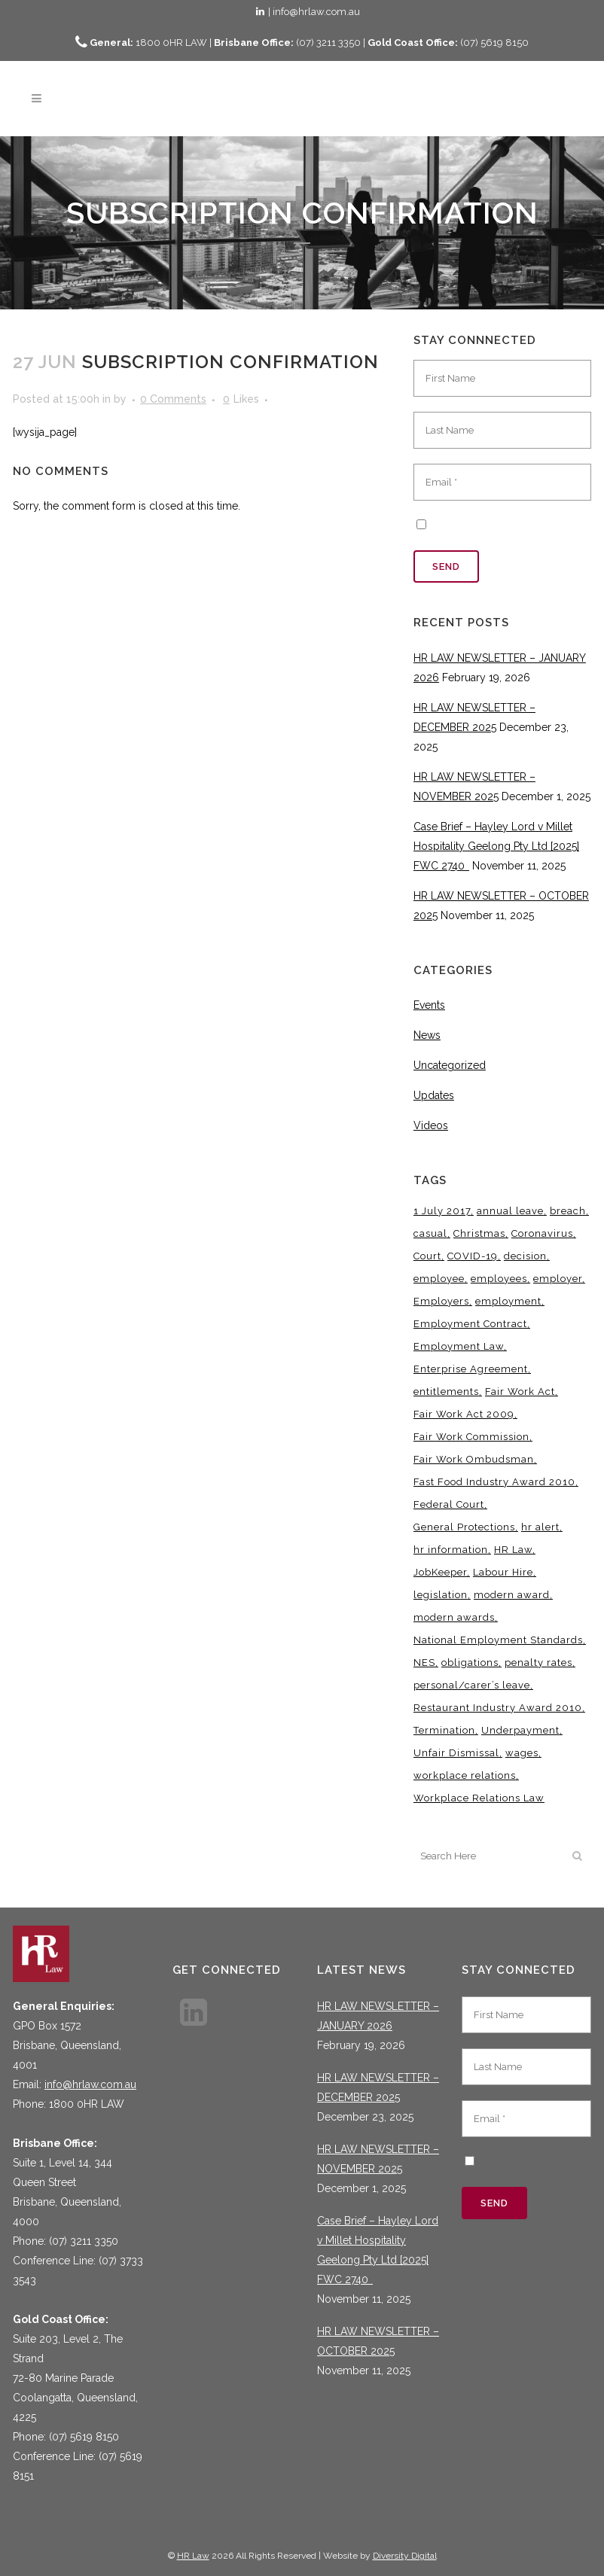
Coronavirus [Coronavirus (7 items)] (542, 1233)
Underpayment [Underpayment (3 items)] (520, 1730)
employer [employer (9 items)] (557, 1278)
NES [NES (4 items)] (424, 1662)
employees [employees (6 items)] (499, 1278)
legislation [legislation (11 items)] (440, 1594)
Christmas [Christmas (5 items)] (479, 1233)
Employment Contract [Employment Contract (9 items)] (470, 1323)
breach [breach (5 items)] (568, 1210)
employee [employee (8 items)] (439, 1278)
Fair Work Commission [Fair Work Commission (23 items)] (471, 1436)
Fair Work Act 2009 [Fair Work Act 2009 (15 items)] (463, 1414)
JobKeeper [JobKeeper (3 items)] (440, 1572)
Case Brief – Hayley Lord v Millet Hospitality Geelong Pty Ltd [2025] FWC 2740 (496, 846)
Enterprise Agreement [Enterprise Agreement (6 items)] (470, 1369)
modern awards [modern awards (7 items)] (454, 1617)
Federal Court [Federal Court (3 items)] (448, 1504)
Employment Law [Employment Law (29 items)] (458, 1346)
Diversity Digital (405, 2555)
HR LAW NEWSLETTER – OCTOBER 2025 (378, 2341)
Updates (433, 1095)
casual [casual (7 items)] (430, 1233)
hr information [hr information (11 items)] (450, 1549)
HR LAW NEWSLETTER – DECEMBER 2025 (378, 2087)
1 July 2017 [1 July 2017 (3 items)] (442, 1210)
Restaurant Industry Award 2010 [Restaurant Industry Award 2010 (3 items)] (497, 1707)
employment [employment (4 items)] (508, 1301)
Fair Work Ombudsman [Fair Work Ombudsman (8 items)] (473, 1459)
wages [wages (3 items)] (521, 1752)
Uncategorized (449, 1065)
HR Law (193, 2555)
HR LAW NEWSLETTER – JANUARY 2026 (378, 2016)
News (427, 1035)
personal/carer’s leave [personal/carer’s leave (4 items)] (471, 1685)
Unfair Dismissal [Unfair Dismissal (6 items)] (456, 1752)
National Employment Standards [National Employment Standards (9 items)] (498, 1640)
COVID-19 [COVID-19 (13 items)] (472, 1256)
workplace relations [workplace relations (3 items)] (464, 1775)
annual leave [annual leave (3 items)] (510, 1210)
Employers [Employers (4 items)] (441, 1301)
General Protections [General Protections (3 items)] (464, 1527)
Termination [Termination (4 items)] (444, 1730)
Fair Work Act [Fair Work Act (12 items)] (520, 1391)
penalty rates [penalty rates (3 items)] (538, 1662)
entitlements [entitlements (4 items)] (446, 1391)
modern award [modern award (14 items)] (512, 1594)
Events (429, 1005)
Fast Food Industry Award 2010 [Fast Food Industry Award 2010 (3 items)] (494, 1481)
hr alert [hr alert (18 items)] (540, 1527)
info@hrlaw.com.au (90, 2084)
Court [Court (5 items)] (427, 1256)
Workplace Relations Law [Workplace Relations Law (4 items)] (479, 1798)
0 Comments (173, 399)
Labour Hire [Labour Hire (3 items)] (503, 1572)
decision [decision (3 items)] (525, 1256)
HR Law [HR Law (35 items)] (513, 1549)
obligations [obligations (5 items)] (470, 1662)
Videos (430, 1125)
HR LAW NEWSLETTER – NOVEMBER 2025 (378, 2159)
